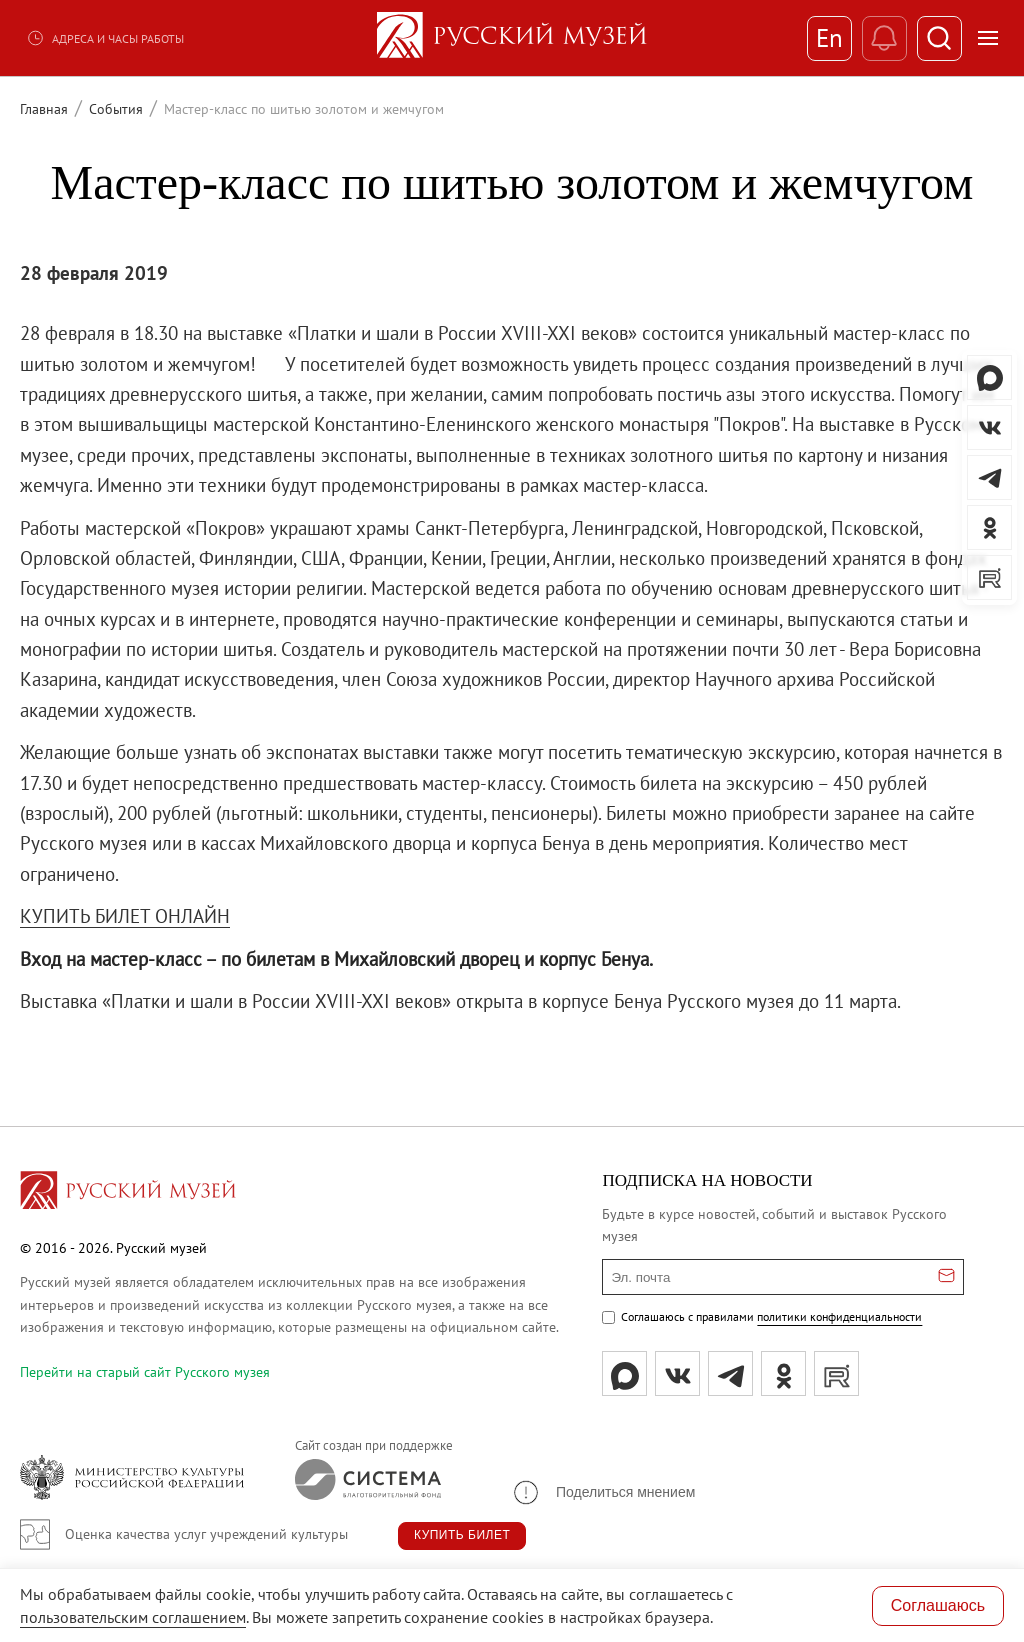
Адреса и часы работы (105, 38)
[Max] (624, 1373)
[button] (603, 1492)
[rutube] (836, 1373)
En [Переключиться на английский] (829, 38)
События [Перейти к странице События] (116, 109)
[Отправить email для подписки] (946, 1277)
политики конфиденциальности (839, 1316)
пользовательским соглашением (133, 1617)
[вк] (677, 1373)
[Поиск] (939, 38)
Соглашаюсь (938, 1605)
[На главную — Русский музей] (512, 38)
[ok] (783, 1373)
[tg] (730, 1373)
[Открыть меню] (988, 38)
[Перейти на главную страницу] (128, 1193)
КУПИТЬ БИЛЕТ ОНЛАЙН (125, 916)
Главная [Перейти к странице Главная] (44, 109)
